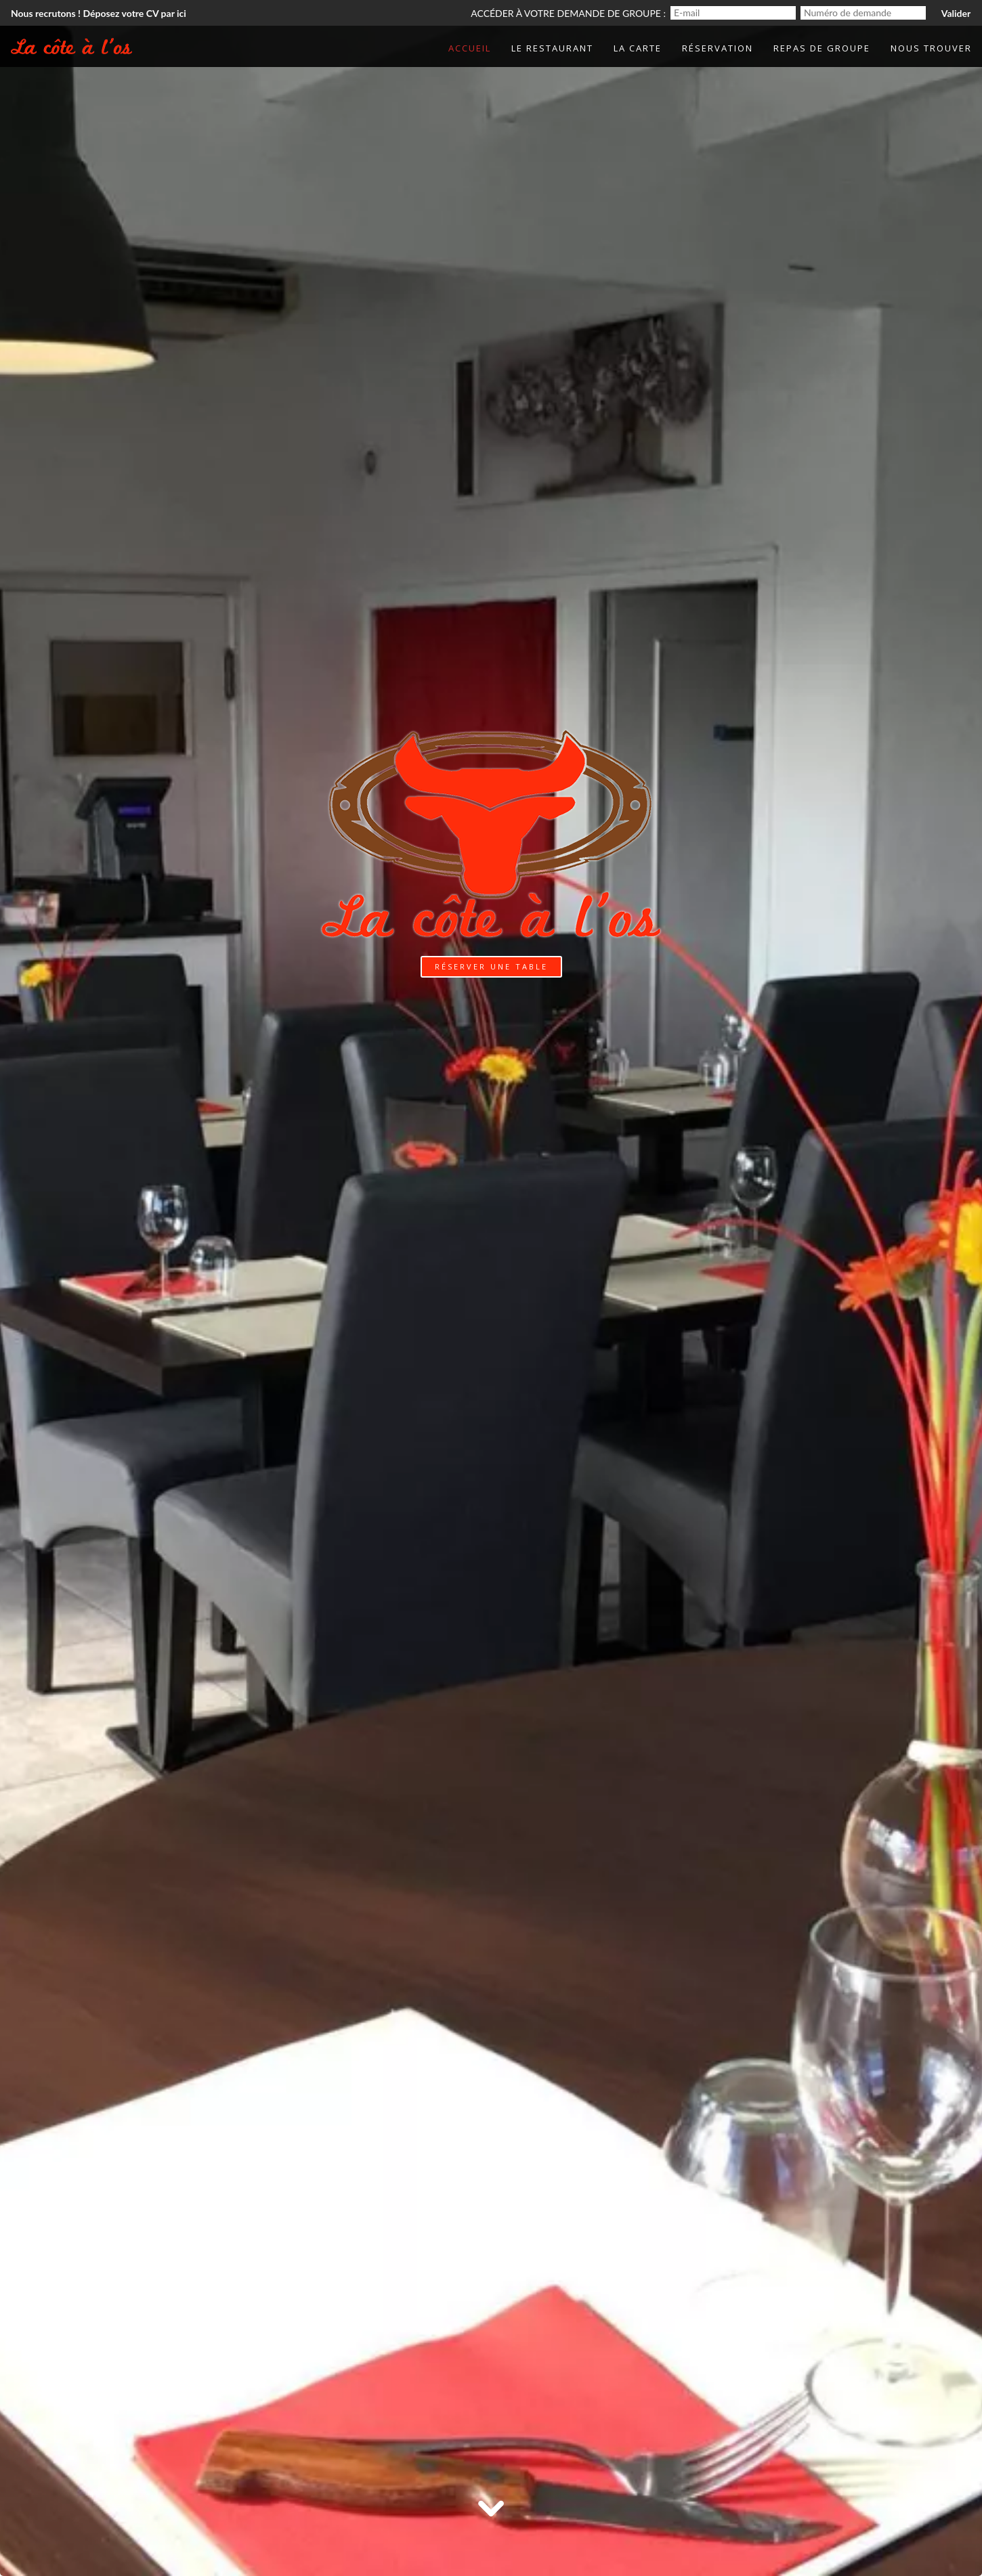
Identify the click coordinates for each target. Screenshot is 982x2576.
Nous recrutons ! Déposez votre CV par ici (98, 13)
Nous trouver (931, 48)
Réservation (717, 48)
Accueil (469, 48)
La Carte (638, 48)
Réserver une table (491, 966)
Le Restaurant (552, 48)
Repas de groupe (821, 48)
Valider (955, 13)
